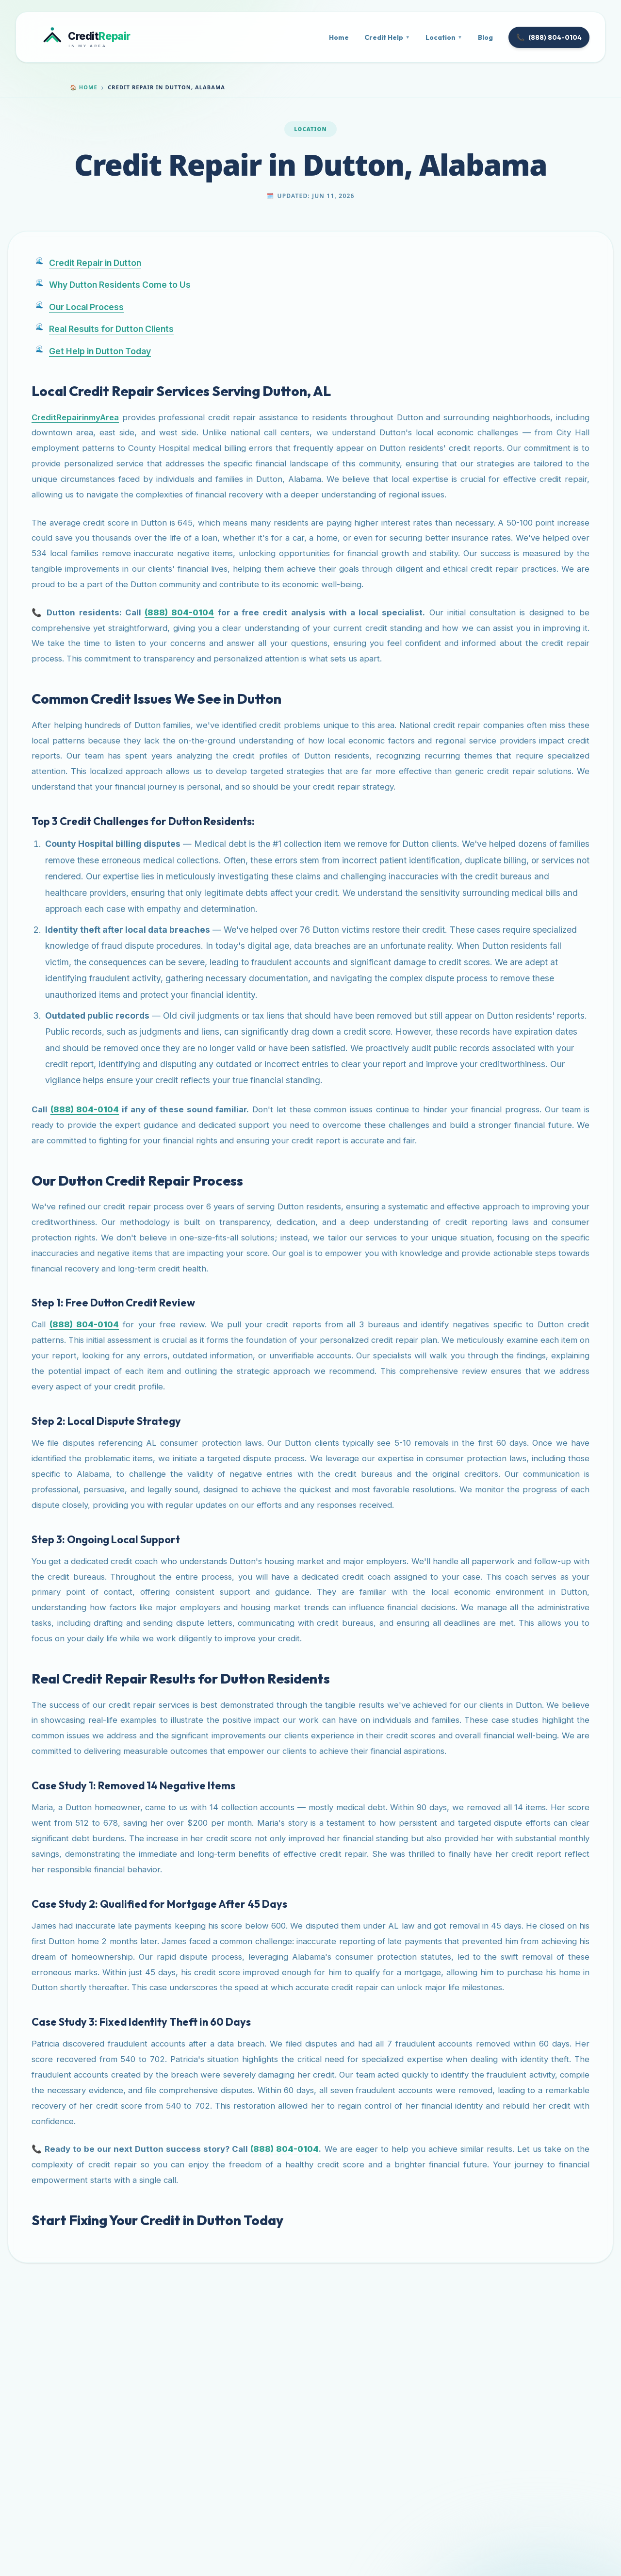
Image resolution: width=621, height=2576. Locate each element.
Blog (485, 37)
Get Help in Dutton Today (100, 351)
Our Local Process (86, 307)
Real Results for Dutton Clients (111, 329)
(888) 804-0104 (549, 37)
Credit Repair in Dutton (95, 263)
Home (339, 37)
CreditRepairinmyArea (75, 417)
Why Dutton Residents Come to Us (120, 285)
